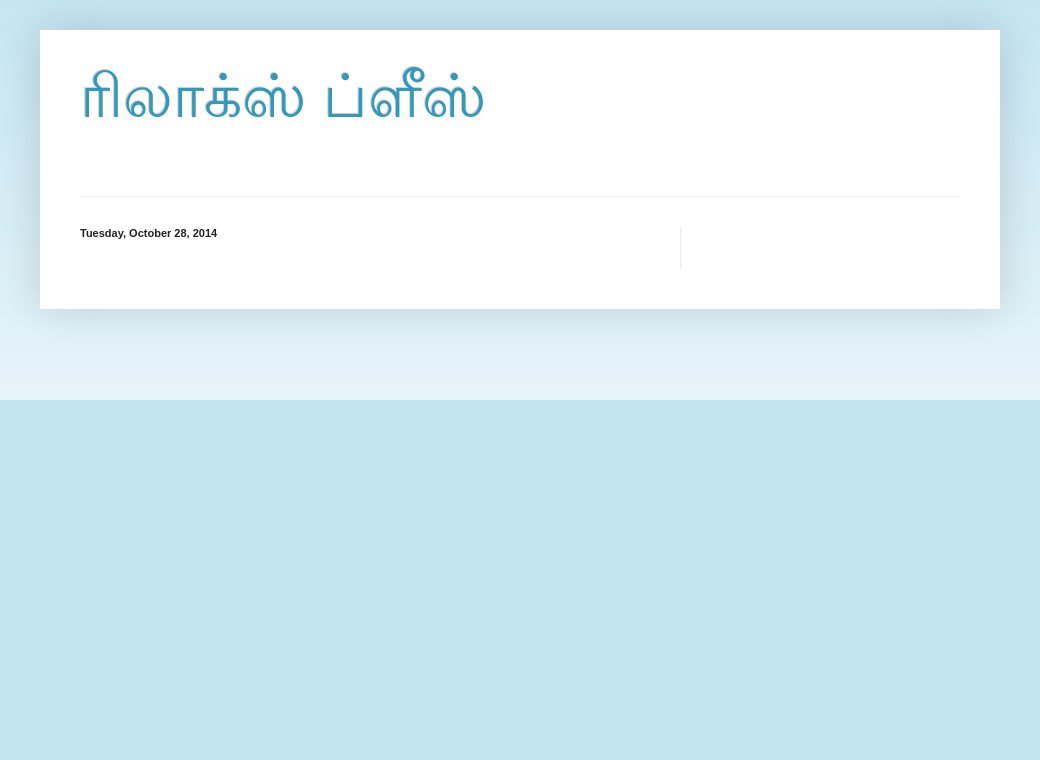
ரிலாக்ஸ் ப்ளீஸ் (283, 96)
